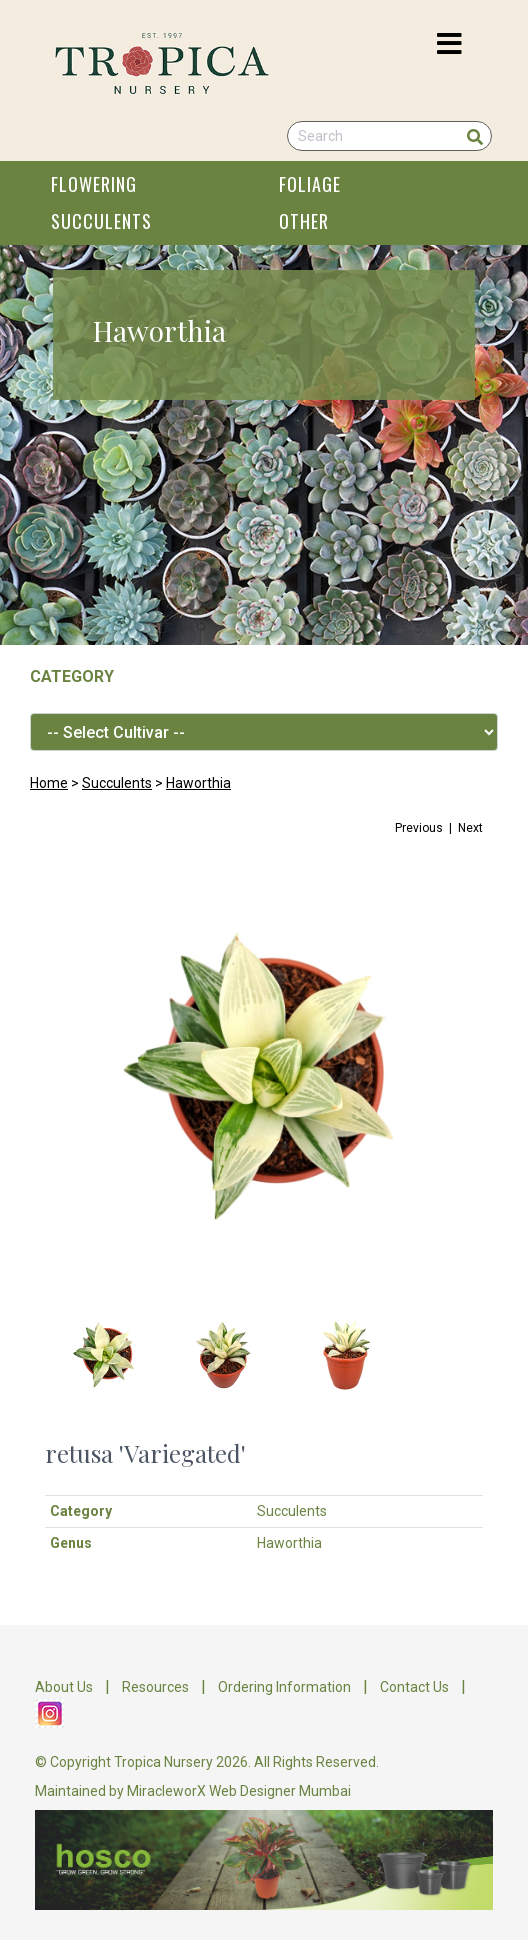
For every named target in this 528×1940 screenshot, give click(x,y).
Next (470, 828)
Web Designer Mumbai (280, 1791)
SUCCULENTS (101, 221)
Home (49, 783)
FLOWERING (94, 184)
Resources (155, 1687)
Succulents (117, 783)
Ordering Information (284, 1687)
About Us (64, 1687)
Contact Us (414, 1687)
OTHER (304, 221)
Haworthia (198, 783)
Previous (419, 828)
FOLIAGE (310, 184)
